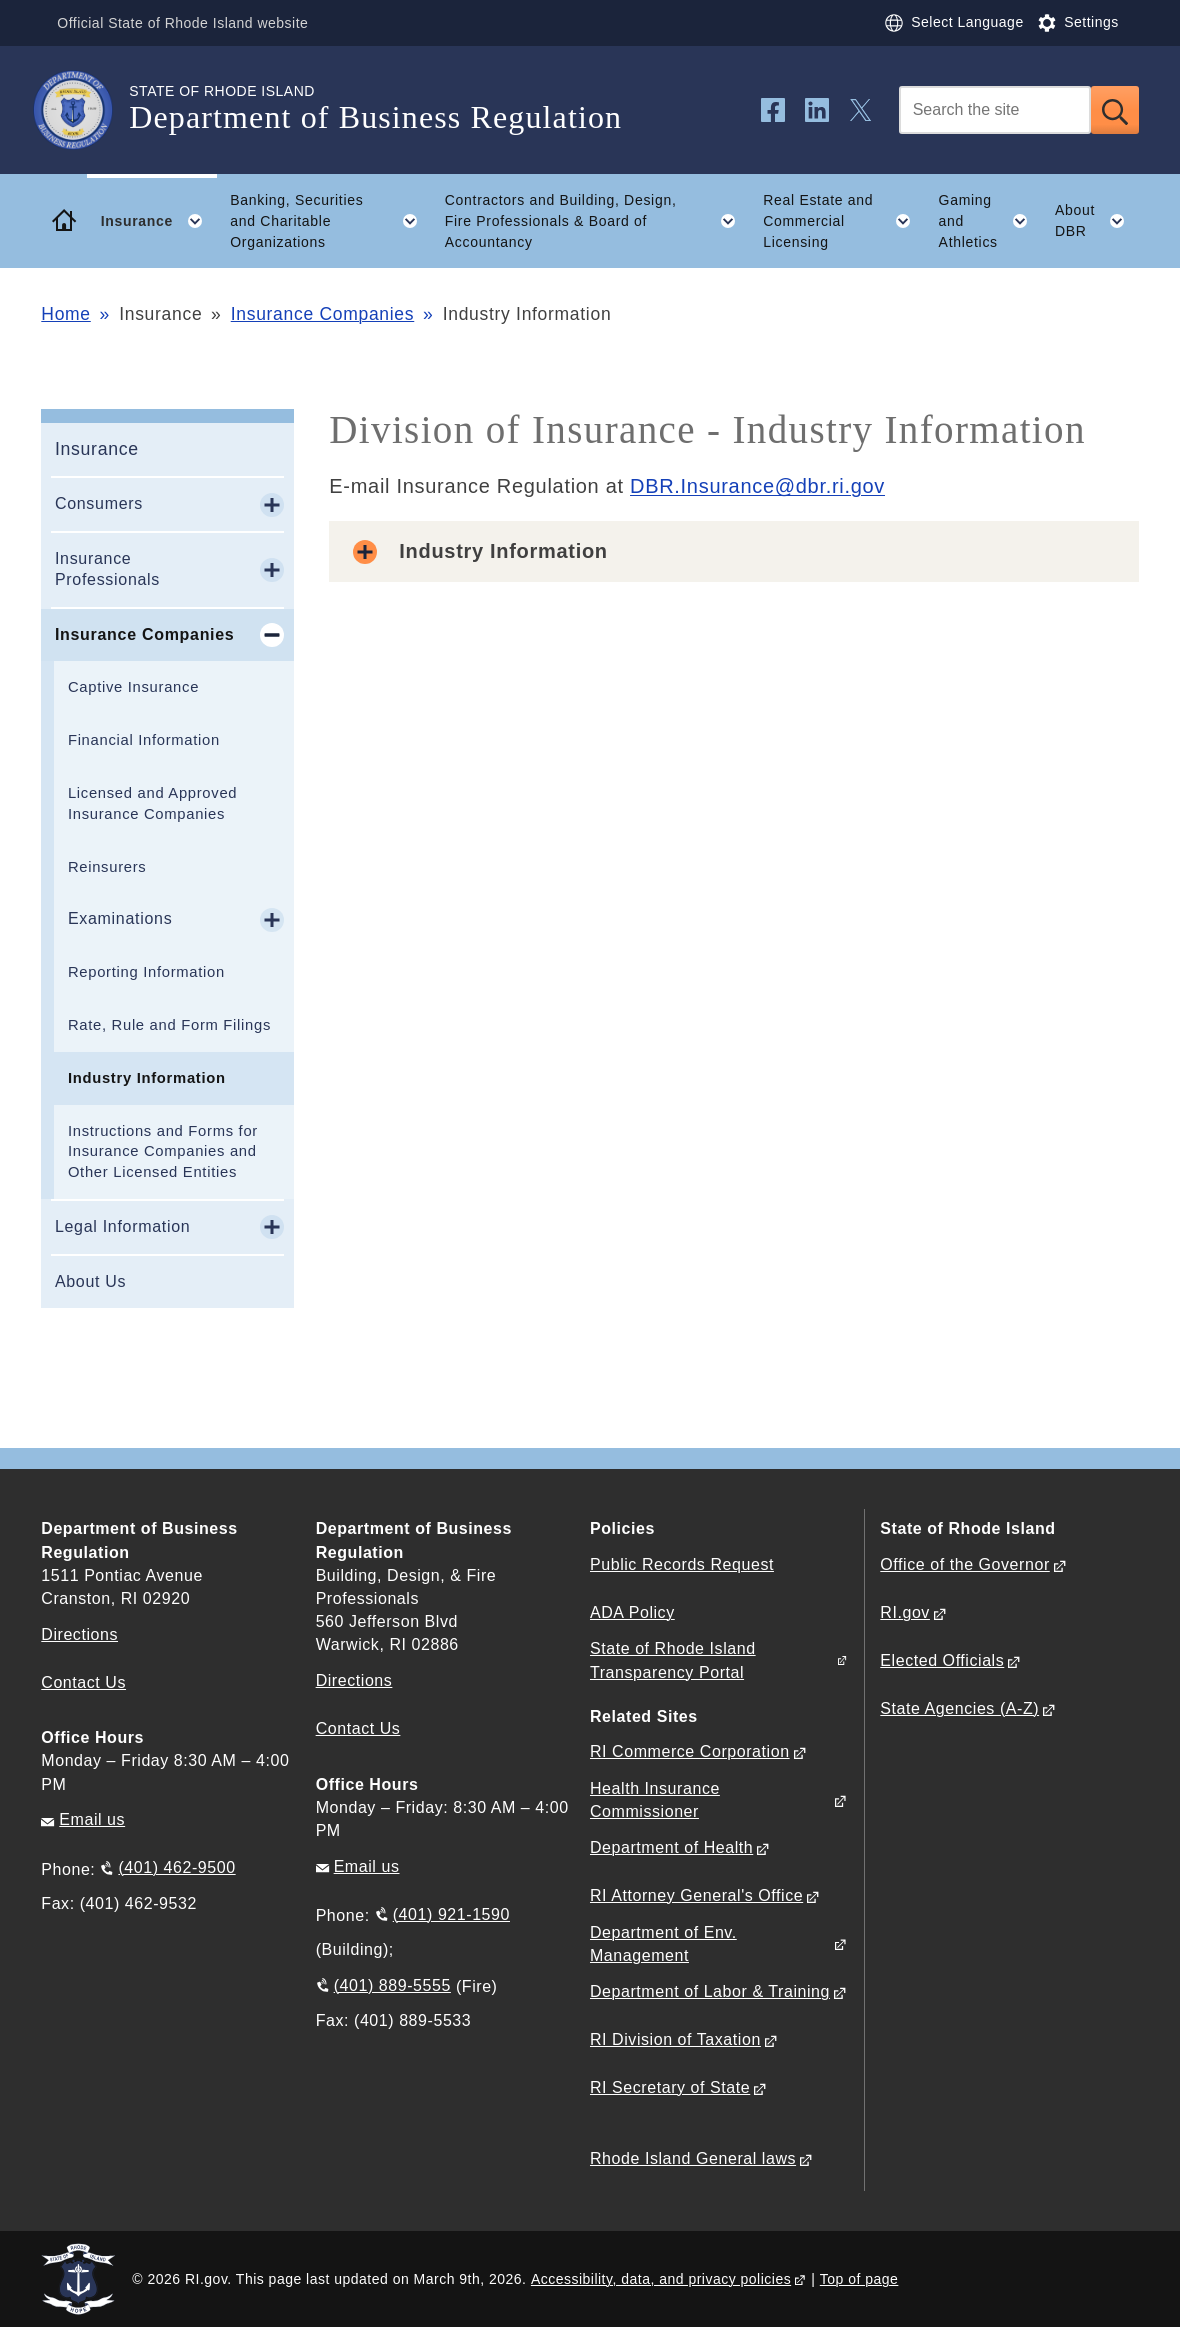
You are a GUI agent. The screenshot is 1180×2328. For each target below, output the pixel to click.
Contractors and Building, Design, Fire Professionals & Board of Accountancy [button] (597, 221)
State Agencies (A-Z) (959, 1708)
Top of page (859, 2279)
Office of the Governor (964, 1564)
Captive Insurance (133, 687)
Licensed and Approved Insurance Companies (152, 803)
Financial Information (144, 740)
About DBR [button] (1097, 221)
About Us (90, 1281)
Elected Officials (942, 1660)
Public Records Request (682, 1564)
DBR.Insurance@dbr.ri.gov (757, 486)
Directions (354, 1680)
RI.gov (905, 1612)
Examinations (120, 918)
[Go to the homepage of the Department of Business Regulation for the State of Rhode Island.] (85, 110)
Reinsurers (107, 867)
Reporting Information (146, 972)
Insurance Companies (323, 314)
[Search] (995, 110)
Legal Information (123, 1226)
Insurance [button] (159, 221)
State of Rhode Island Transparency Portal (673, 1660)
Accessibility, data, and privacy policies (661, 2279)
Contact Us (83, 1682)
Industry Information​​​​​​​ (147, 1078)
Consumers (99, 503)
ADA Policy (632, 1612)
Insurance (97, 449)
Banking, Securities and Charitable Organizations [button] (330, 221)
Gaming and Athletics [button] (990, 221)
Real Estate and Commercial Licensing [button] (844, 221)
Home (65, 314)
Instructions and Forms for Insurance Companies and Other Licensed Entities (163, 1152)
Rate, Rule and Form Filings (169, 1025)
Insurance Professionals (107, 569)
